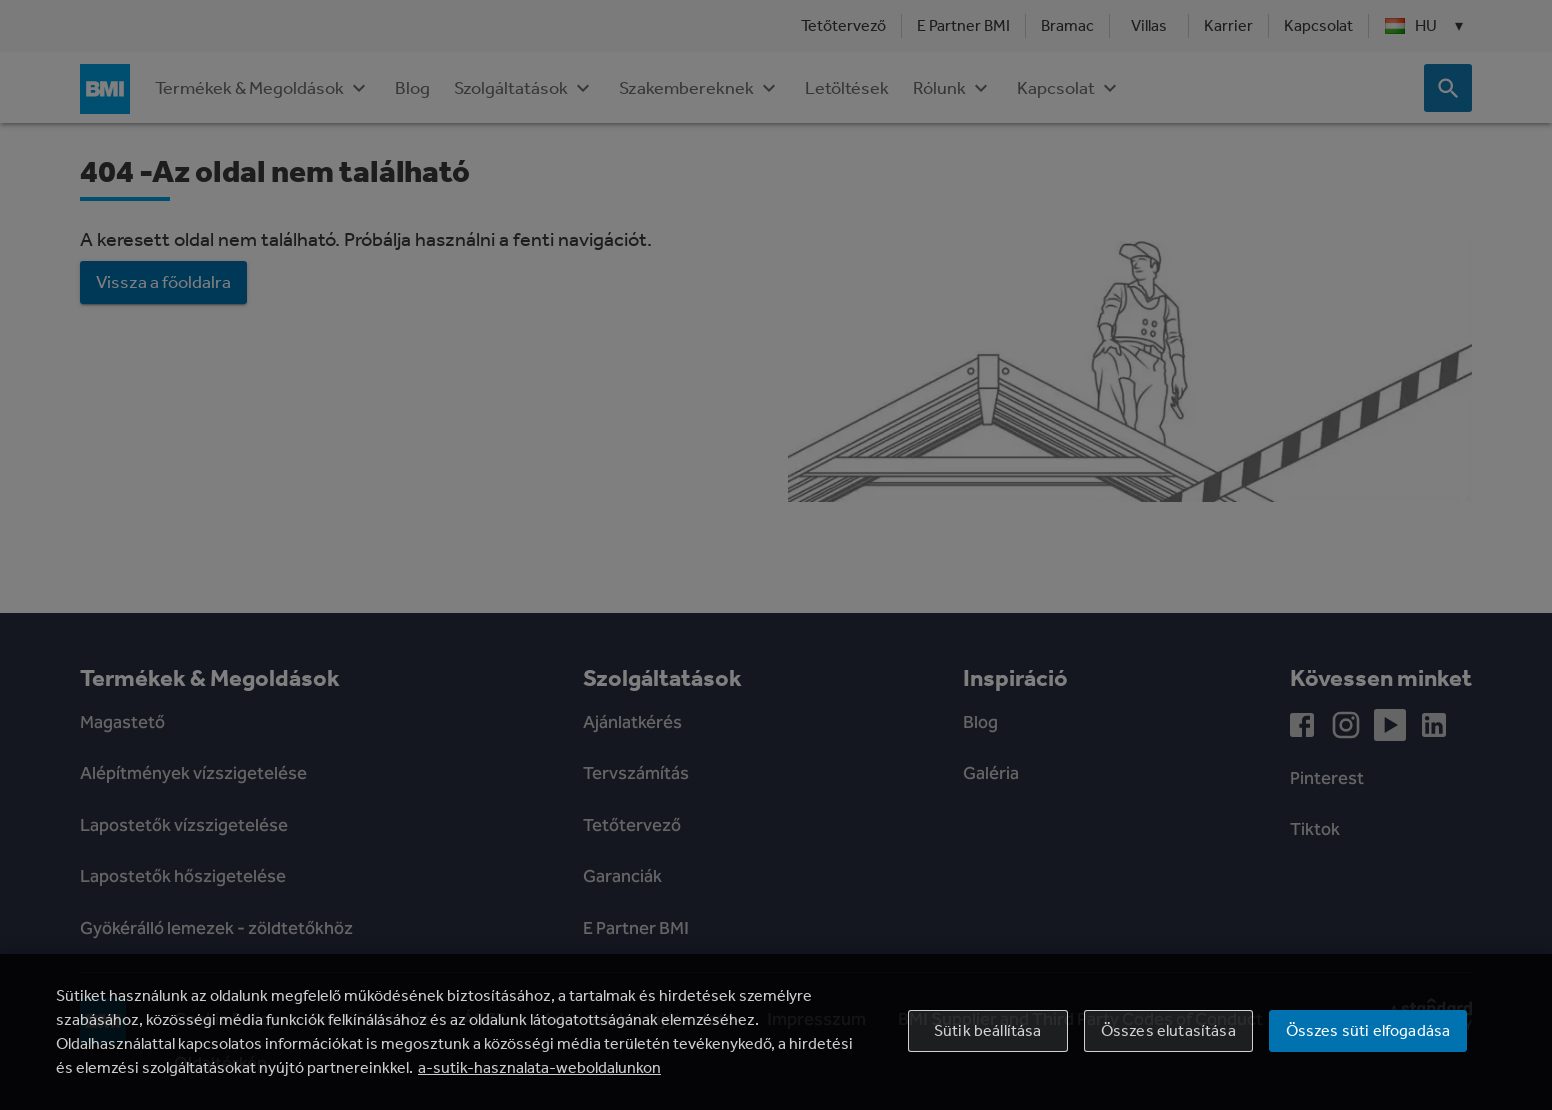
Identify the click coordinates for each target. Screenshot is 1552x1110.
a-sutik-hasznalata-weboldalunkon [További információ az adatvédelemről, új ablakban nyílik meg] (539, 1067)
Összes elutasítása (1168, 1030)
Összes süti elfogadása (1368, 1030)
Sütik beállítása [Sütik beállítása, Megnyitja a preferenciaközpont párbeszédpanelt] (988, 1030)
